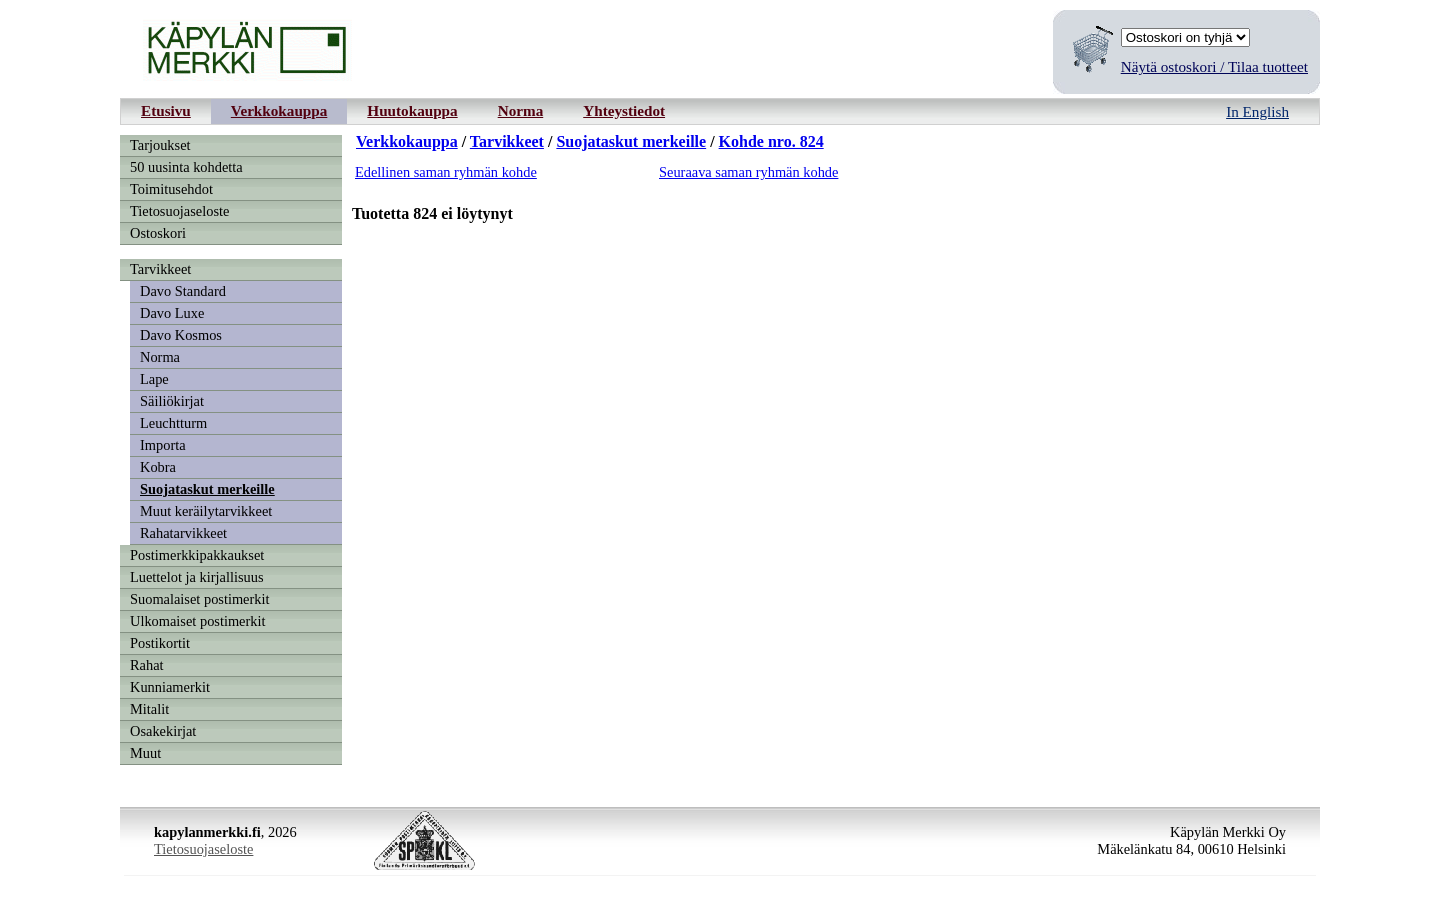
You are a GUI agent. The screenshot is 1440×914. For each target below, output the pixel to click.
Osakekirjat (163, 731)
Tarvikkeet (160, 269)
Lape (154, 379)
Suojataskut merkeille (207, 489)
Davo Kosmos (181, 335)
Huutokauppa (412, 110)
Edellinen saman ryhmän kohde (446, 172)
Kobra (158, 467)
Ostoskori (158, 233)
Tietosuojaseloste (179, 211)
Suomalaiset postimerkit (200, 599)
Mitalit (149, 709)
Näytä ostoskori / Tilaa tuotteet (1214, 66)
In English (1257, 111)
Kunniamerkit (170, 687)
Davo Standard (183, 291)
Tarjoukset (160, 145)
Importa (163, 445)
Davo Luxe (172, 313)
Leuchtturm (173, 423)
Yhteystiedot (624, 110)
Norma (521, 110)
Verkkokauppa (279, 110)
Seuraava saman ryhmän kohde (748, 172)
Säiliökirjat (172, 401)
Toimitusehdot (171, 189)
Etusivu (166, 110)
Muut (145, 753)
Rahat (147, 665)
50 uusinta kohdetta (186, 167)
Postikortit (160, 643)
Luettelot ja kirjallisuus (197, 577)
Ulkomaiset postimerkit (198, 621)
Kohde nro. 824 (771, 141)
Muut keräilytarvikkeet (206, 511)
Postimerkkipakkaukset (197, 555)
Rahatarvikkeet (183, 533)
